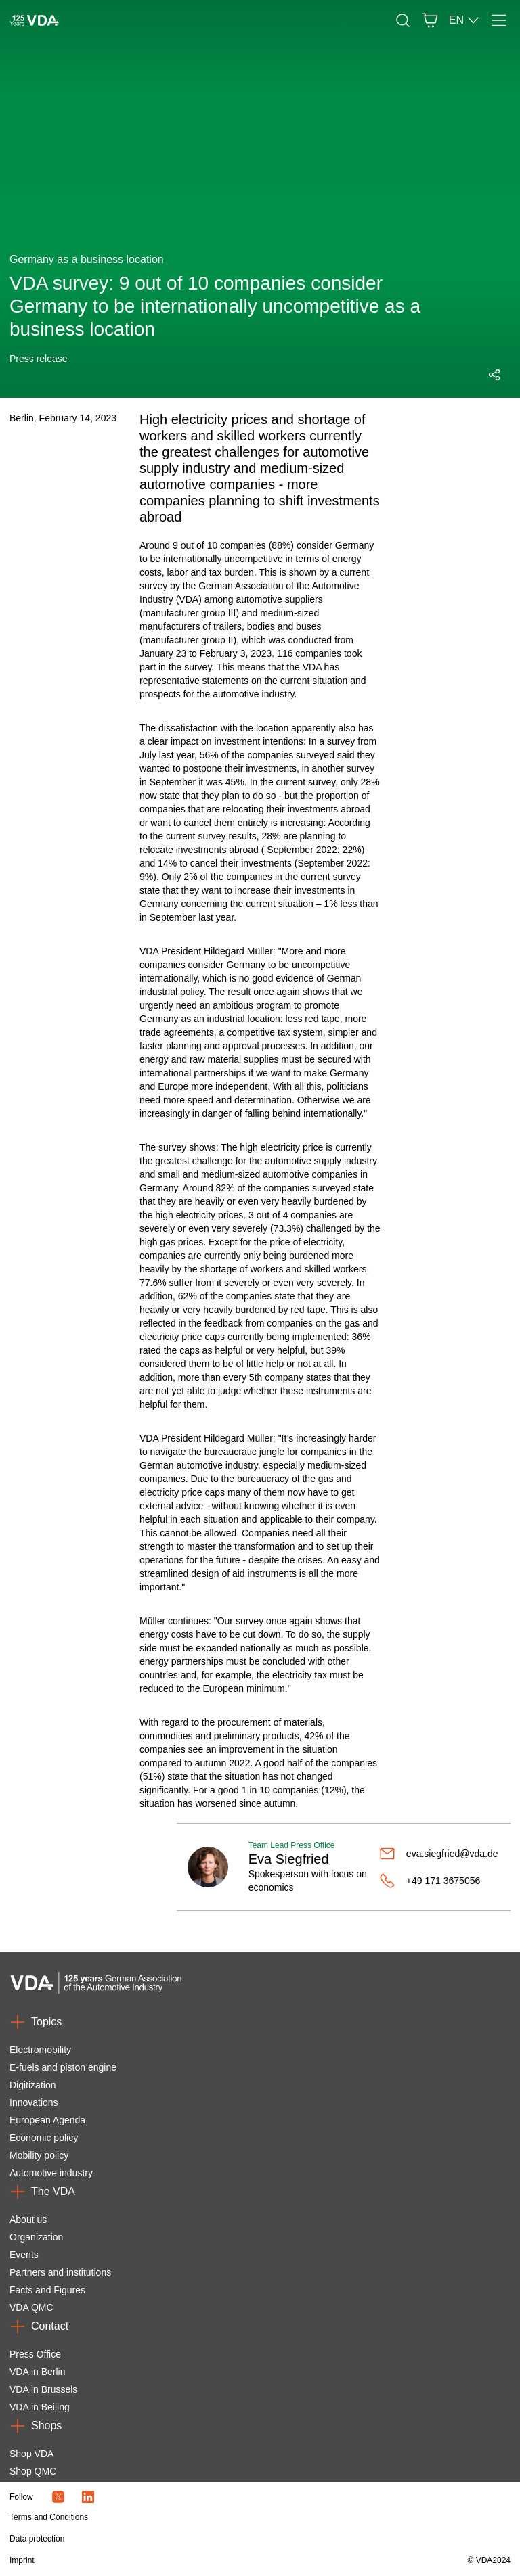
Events (24, 2254)
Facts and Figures (47, 2289)
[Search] (402, 20)
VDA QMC (31, 2307)
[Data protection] (184, 2538)
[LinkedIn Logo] (88, 2497)
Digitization (32, 2084)
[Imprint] (184, 2560)
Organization (36, 2237)
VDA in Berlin (37, 2371)
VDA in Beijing (39, 2406)
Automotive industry (51, 2172)
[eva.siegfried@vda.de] (439, 1853)
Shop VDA (31, 2453)
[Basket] (429, 20)
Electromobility (40, 2049)
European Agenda (47, 2120)
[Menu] (499, 20)
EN (464, 20)
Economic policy (43, 2137)
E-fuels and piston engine (62, 2067)
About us (28, 2219)
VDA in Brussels (43, 2389)
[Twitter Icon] (58, 2497)
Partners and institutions (60, 2272)
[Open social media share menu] (494, 375)
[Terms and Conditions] (184, 2517)
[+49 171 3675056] (439, 1880)
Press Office (35, 2354)
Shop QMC (32, 2471)
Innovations (33, 2102)
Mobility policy (38, 2155)
